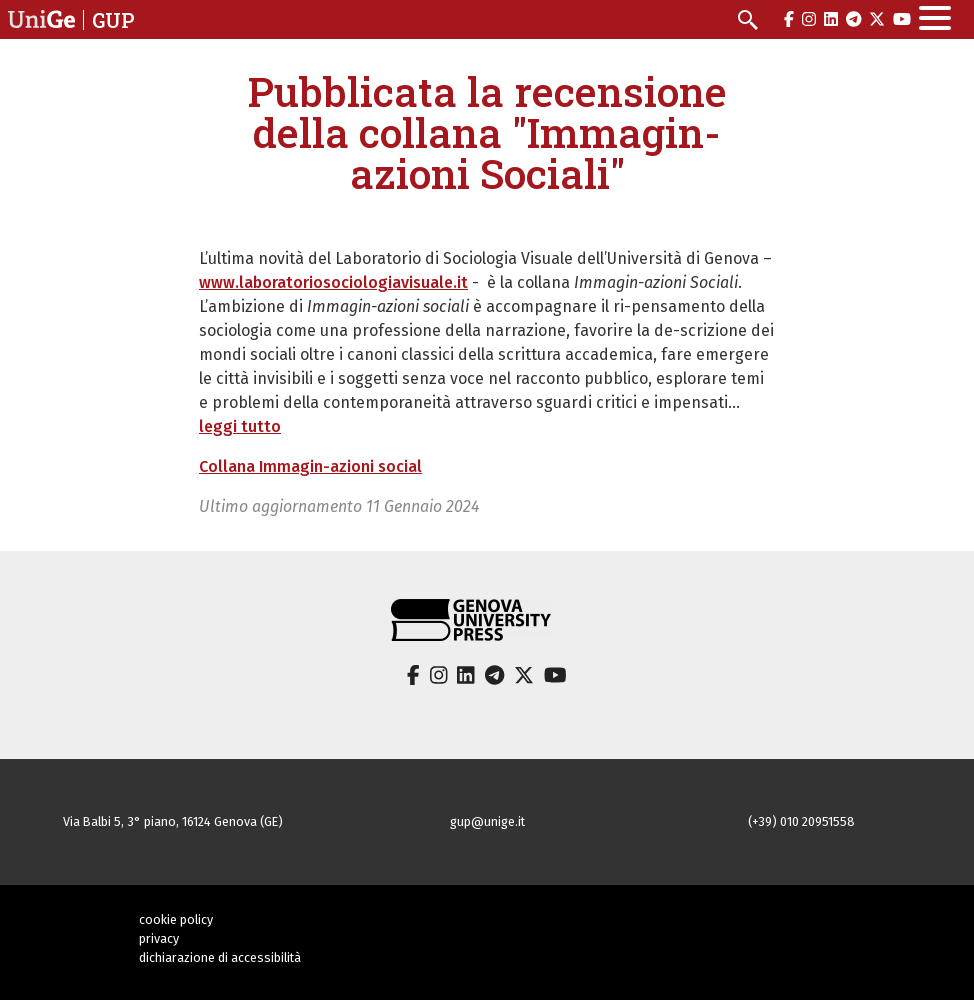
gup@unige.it (487, 821)
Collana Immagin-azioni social (310, 466)
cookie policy (176, 919)
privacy (159, 938)
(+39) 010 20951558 (801, 821)
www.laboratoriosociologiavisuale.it (333, 282)
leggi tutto (240, 426)
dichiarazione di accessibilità (220, 957)
